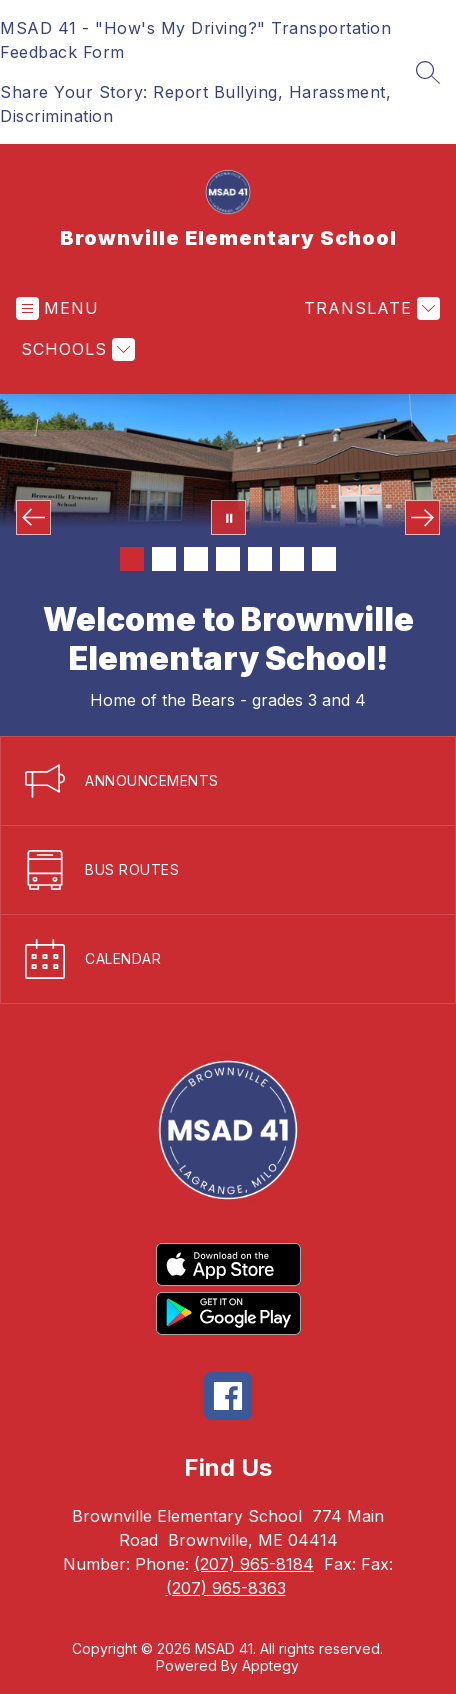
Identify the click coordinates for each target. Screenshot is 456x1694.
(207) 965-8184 (254, 1564)
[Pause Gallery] (228, 517)
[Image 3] (196, 559)
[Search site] (428, 72)
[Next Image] (422, 517)
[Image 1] (132, 559)
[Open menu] (57, 308)
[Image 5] (260, 559)
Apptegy (270, 1665)
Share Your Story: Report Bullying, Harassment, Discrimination (195, 104)
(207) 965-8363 (226, 1588)
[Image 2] (164, 559)
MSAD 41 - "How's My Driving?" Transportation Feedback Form (195, 40)
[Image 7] (324, 559)
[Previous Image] (33, 517)
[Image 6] (292, 559)
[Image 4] (228, 559)
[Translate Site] (369, 308)
